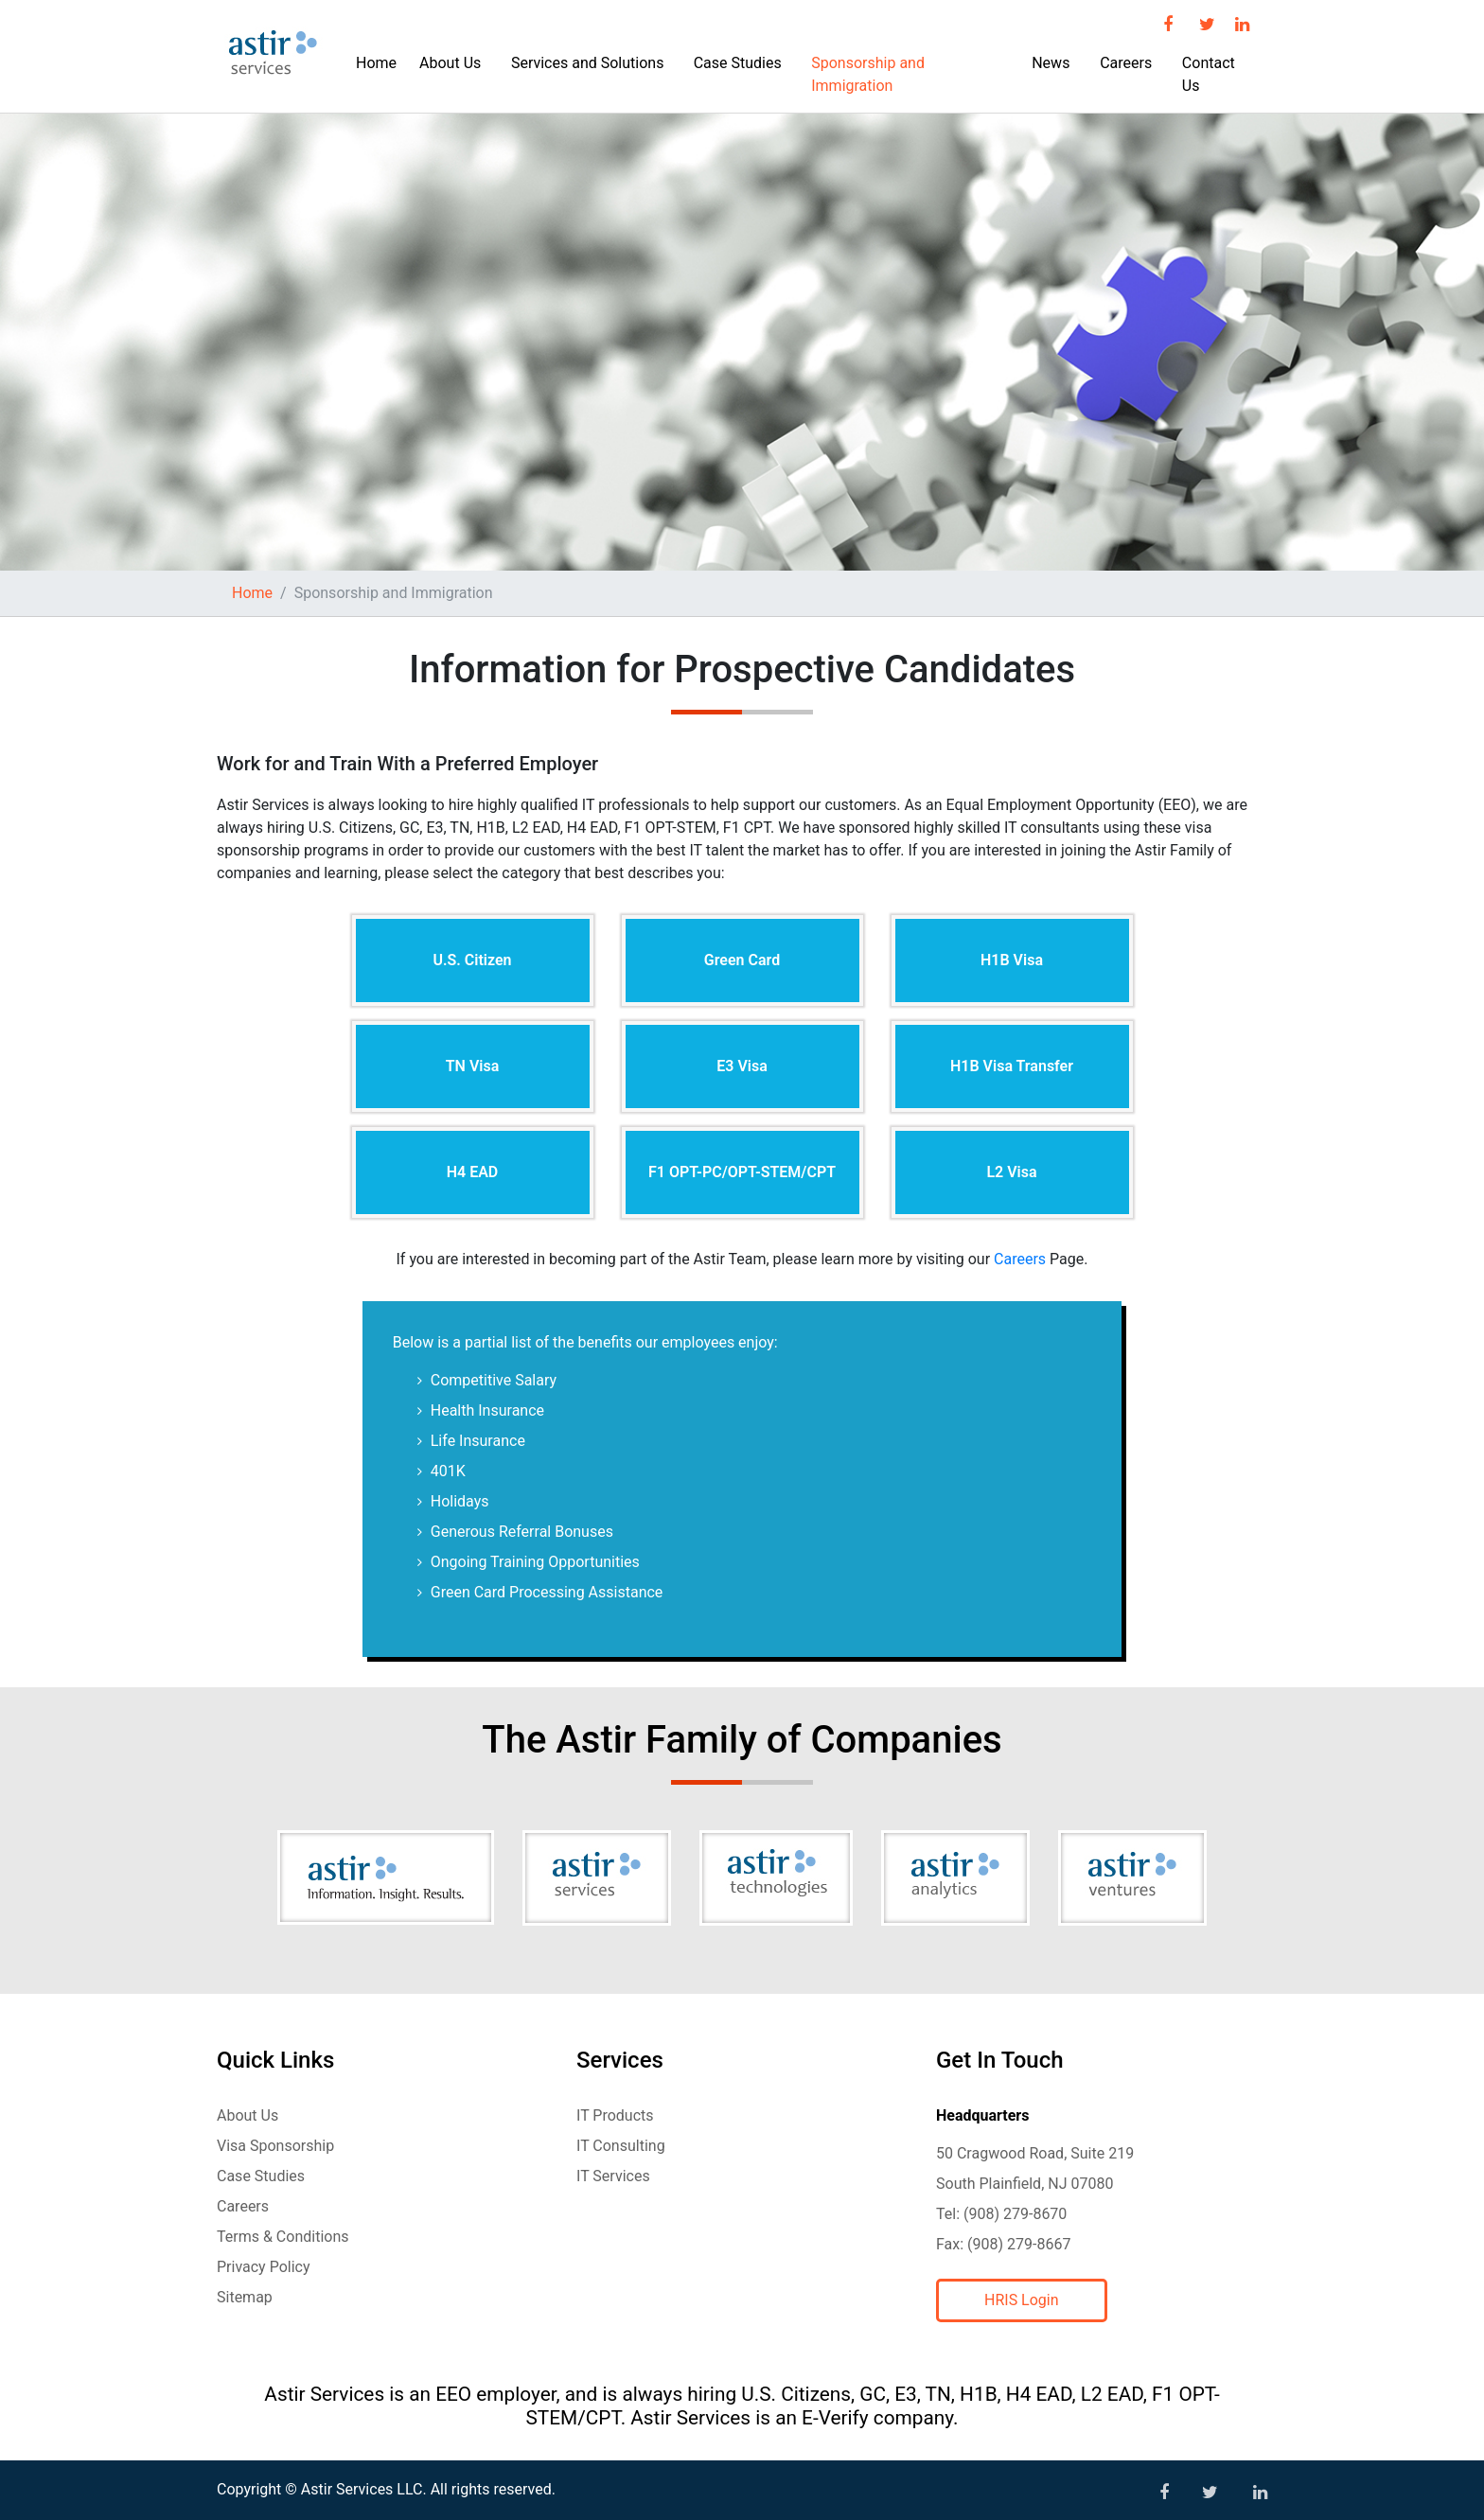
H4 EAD (473, 1172)
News (1050, 63)
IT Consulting (620, 2146)
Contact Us (1208, 74)
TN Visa (473, 1066)
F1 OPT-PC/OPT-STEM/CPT (742, 1172)
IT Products (615, 2115)
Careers (1126, 63)
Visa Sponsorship (275, 2146)
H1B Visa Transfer (1011, 1066)
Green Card (742, 960)
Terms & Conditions (283, 2237)
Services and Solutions (587, 63)
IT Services (613, 2176)
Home (376, 63)
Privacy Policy (263, 2267)
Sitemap (245, 2297)
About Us (450, 63)
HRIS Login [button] (1021, 2300)
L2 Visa (1011, 1172)
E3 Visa (742, 1066)
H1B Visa (1011, 960)
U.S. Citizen (472, 960)
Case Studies (738, 63)
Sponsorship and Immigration (868, 74)
